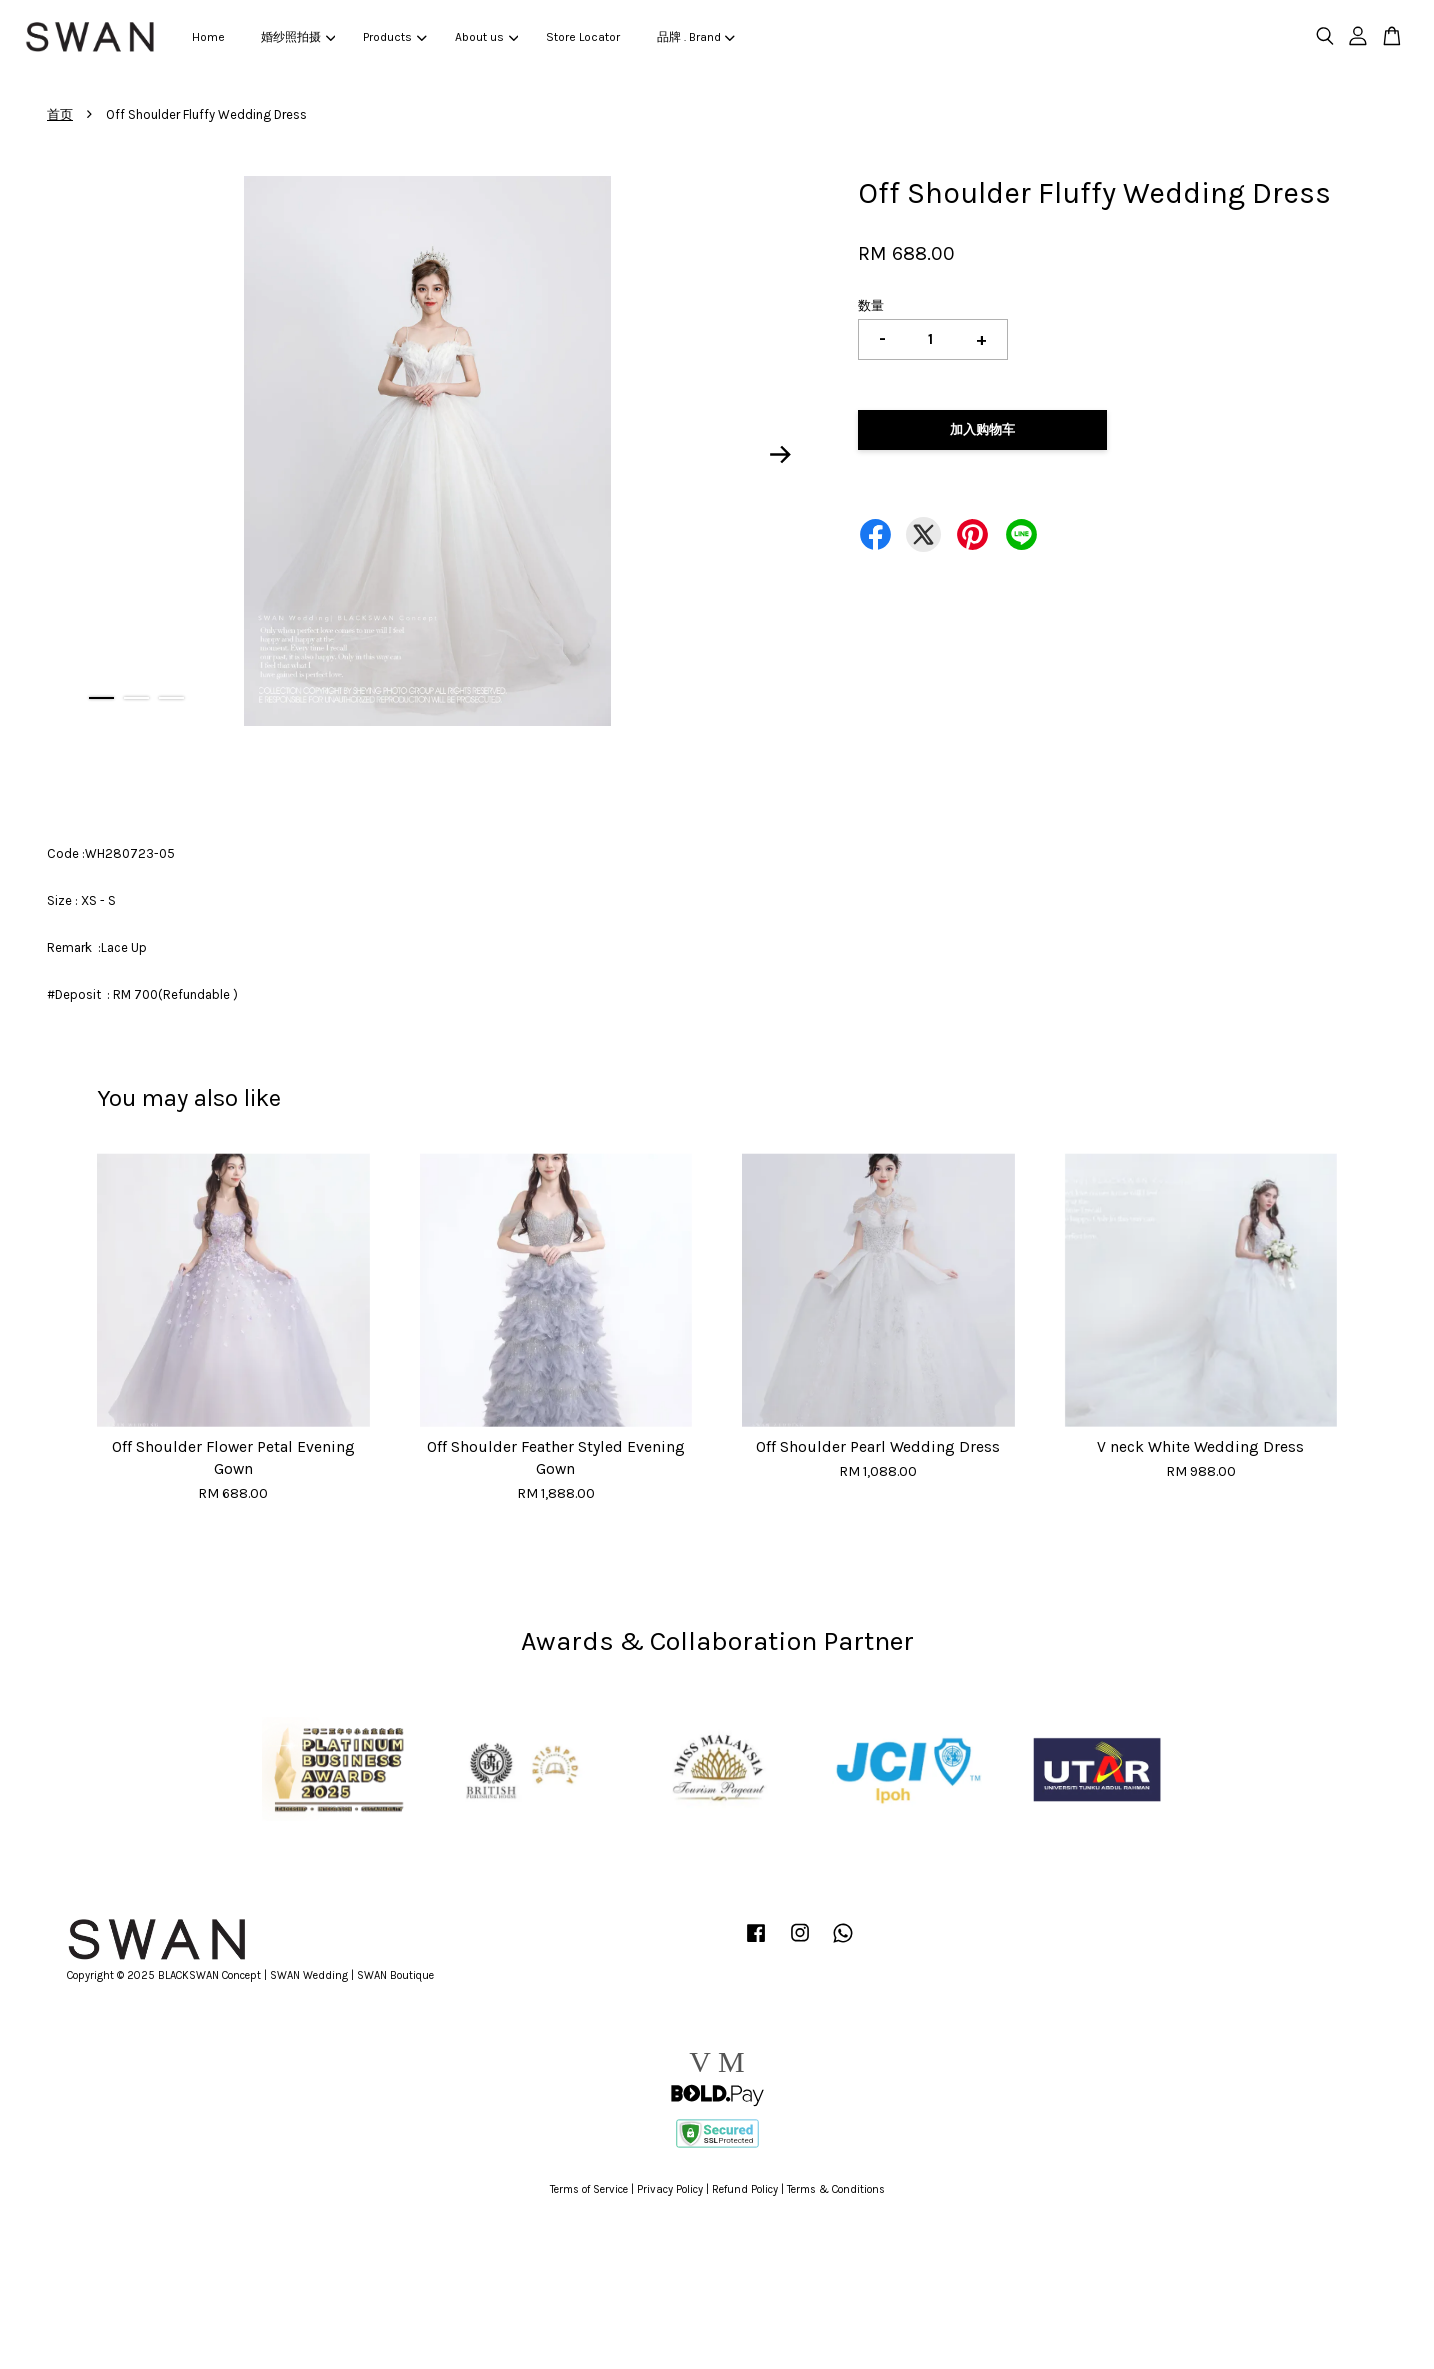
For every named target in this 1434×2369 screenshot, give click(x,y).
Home (208, 37)
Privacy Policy (670, 2189)
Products (394, 37)
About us (486, 37)
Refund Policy (745, 2189)
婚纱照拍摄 (298, 37)
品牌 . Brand (696, 37)
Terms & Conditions (836, 2189)
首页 (60, 114)
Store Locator (583, 37)
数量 (871, 305)
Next (781, 454)
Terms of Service (589, 2189)
